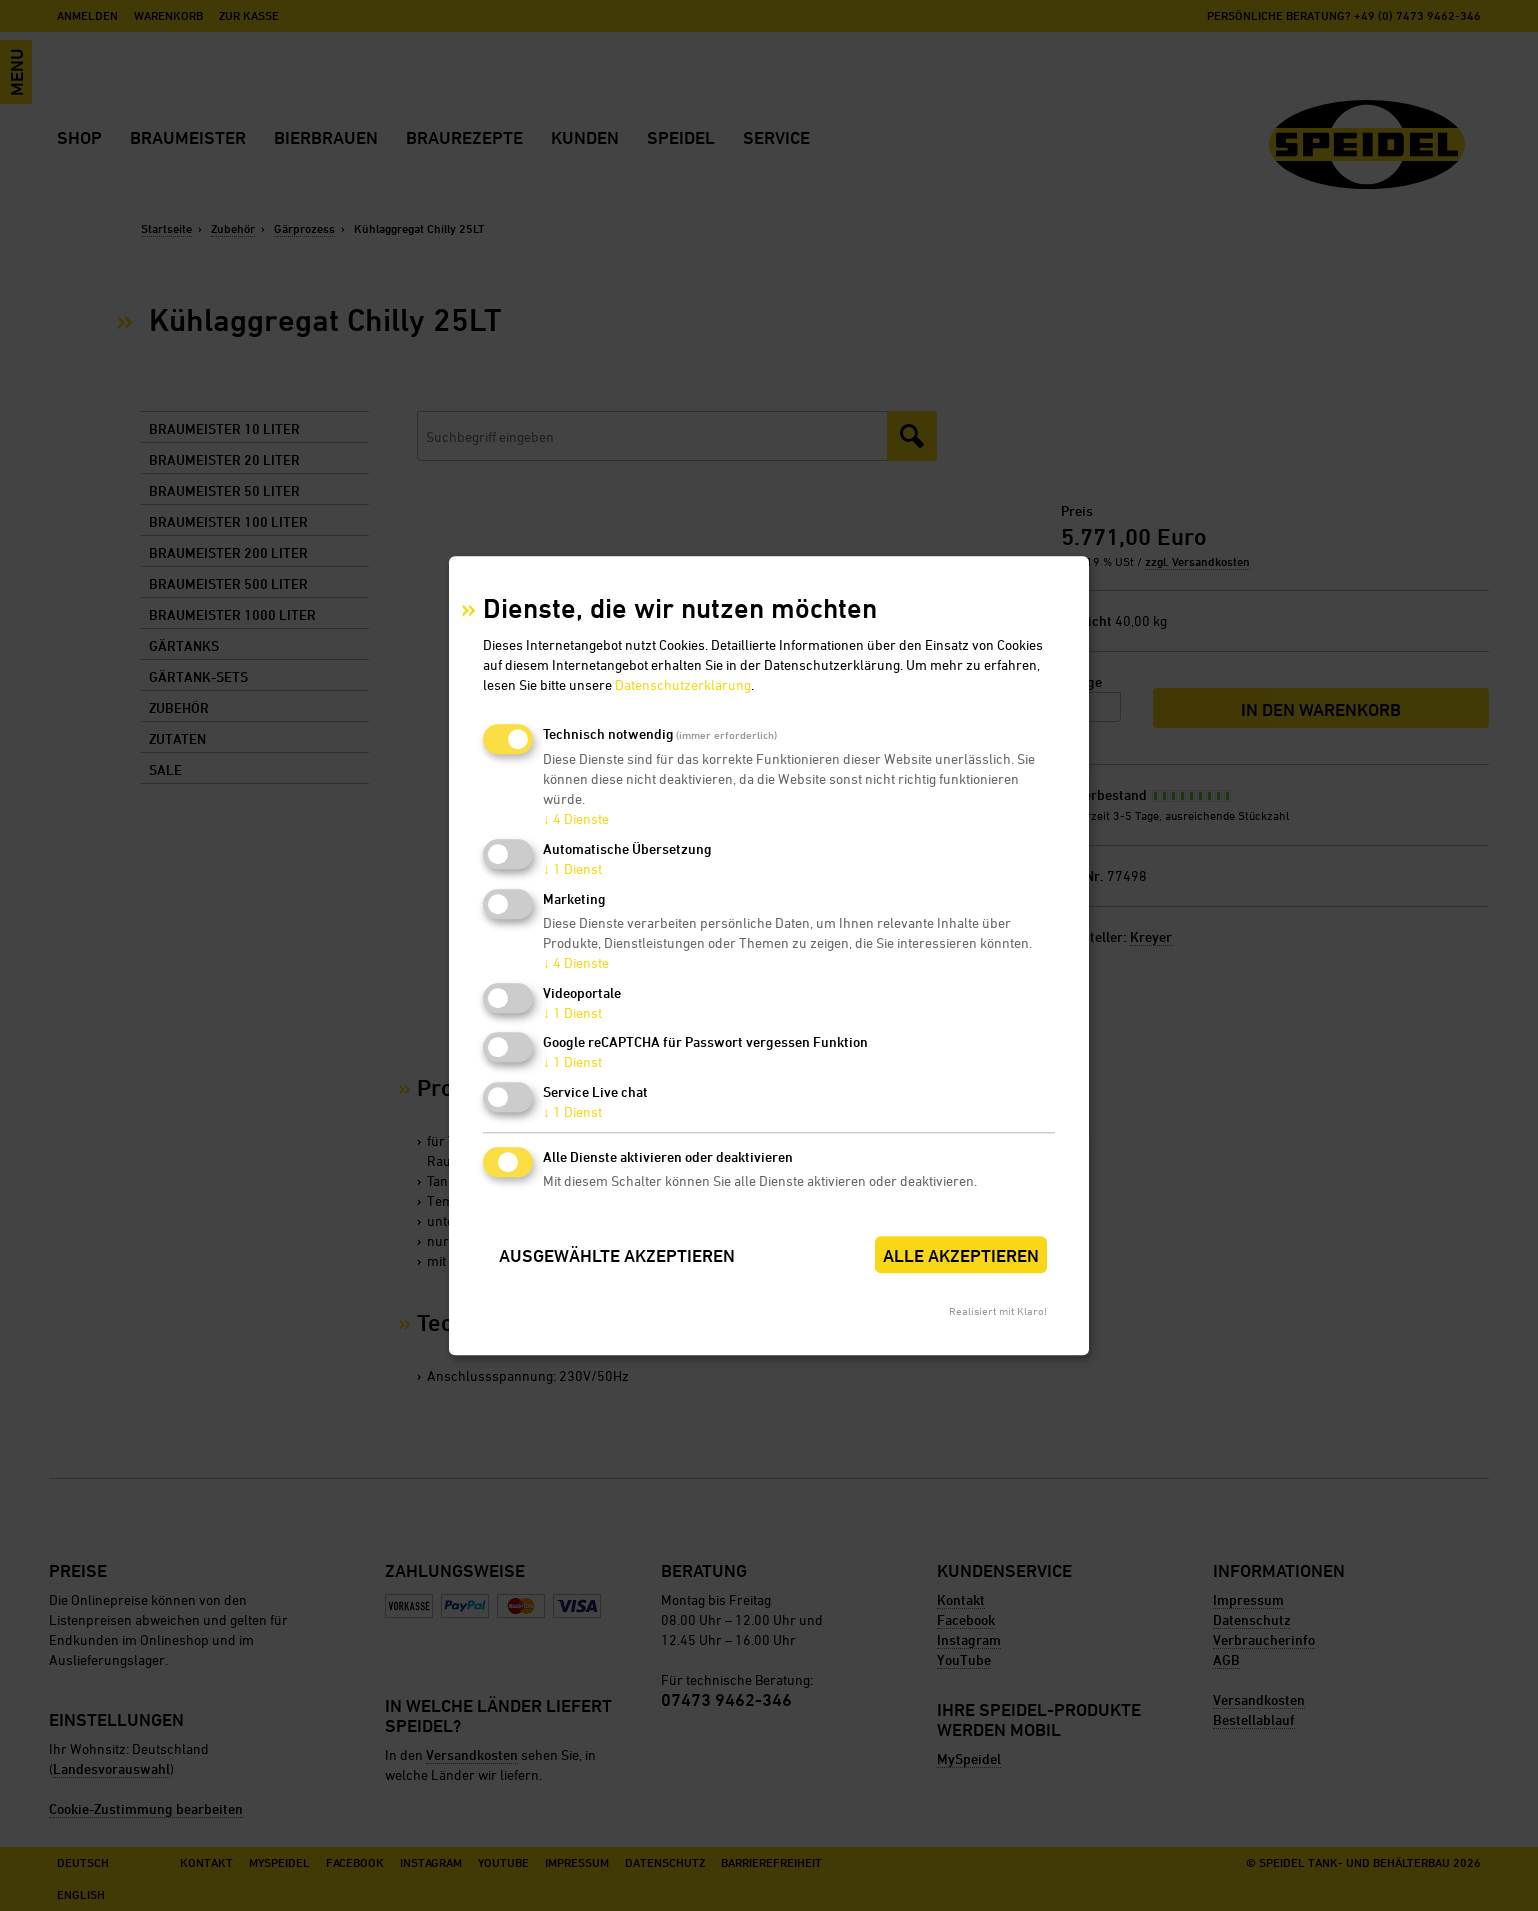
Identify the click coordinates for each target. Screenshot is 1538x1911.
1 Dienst (572, 868)
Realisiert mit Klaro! (998, 1310)
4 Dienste (576, 819)
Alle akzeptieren (961, 1255)
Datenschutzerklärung (683, 685)
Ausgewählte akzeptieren (617, 1255)
